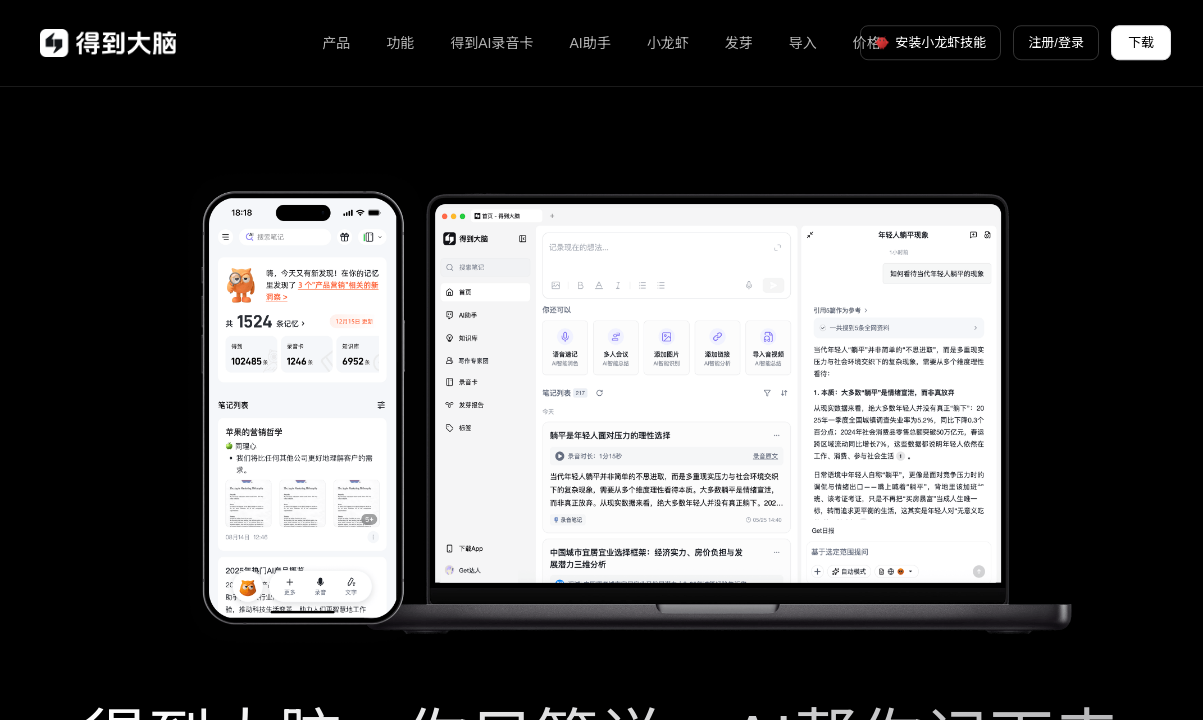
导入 (803, 43)
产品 (336, 43)
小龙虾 (668, 43)
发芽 (739, 43)
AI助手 (590, 43)
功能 (400, 43)
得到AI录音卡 (491, 43)
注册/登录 (1056, 42)
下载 (1141, 42)
